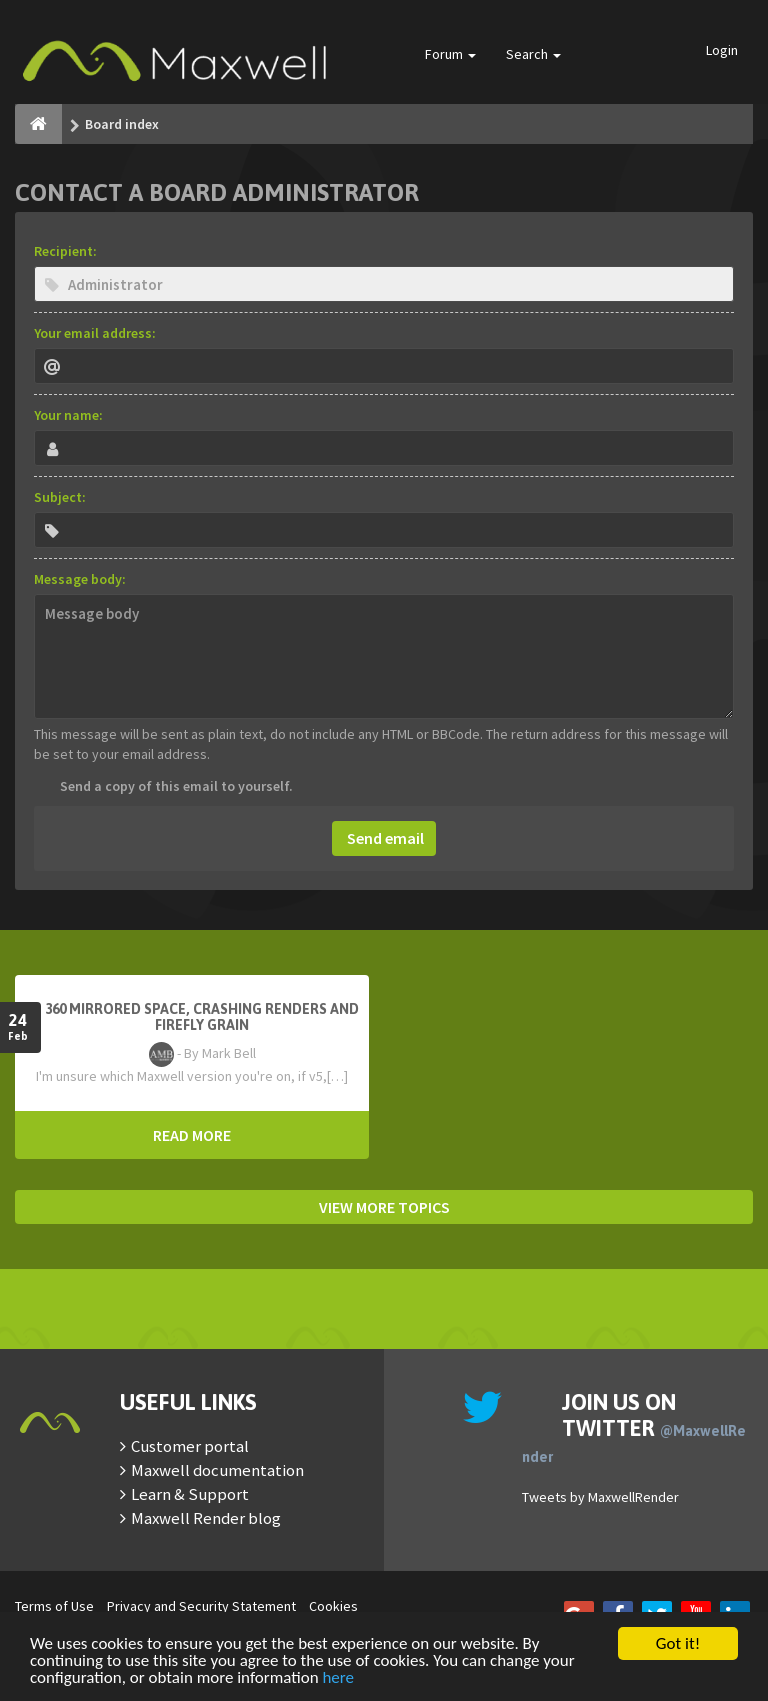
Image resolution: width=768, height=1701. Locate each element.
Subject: (60, 497)
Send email (384, 838)
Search (533, 54)
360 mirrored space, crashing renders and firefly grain (202, 1017)
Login (722, 50)
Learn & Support (190, 1494)
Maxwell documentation (217, 1470)
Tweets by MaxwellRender (600, 1497)
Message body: (80, 579)
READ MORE (192, 1135)
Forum (450, 54)
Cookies (333, 1606)
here (338, 1678)
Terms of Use (54, 1606)
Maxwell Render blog (206, 1518)
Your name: (68, 415)
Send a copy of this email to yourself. (176, 786)
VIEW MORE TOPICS (384, 1207)
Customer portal (190, 1446)
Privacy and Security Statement (201, 1606)
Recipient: (65, 251)
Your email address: (95, 333)
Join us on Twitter (634, 1427)
